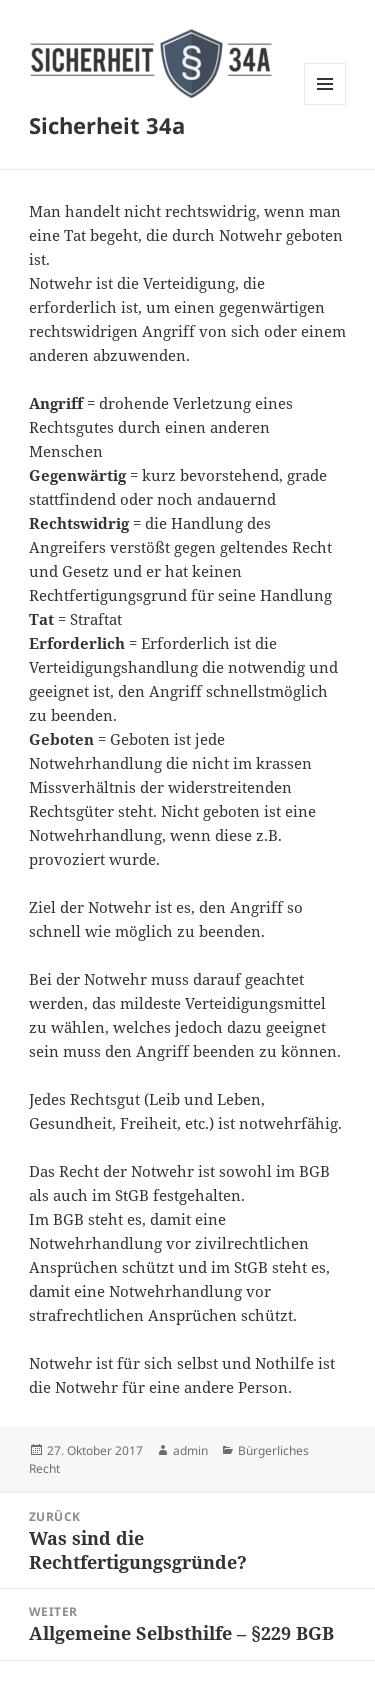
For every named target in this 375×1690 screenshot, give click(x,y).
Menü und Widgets (325, 104)
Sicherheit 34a (107, 125)
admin (190, 1450)
